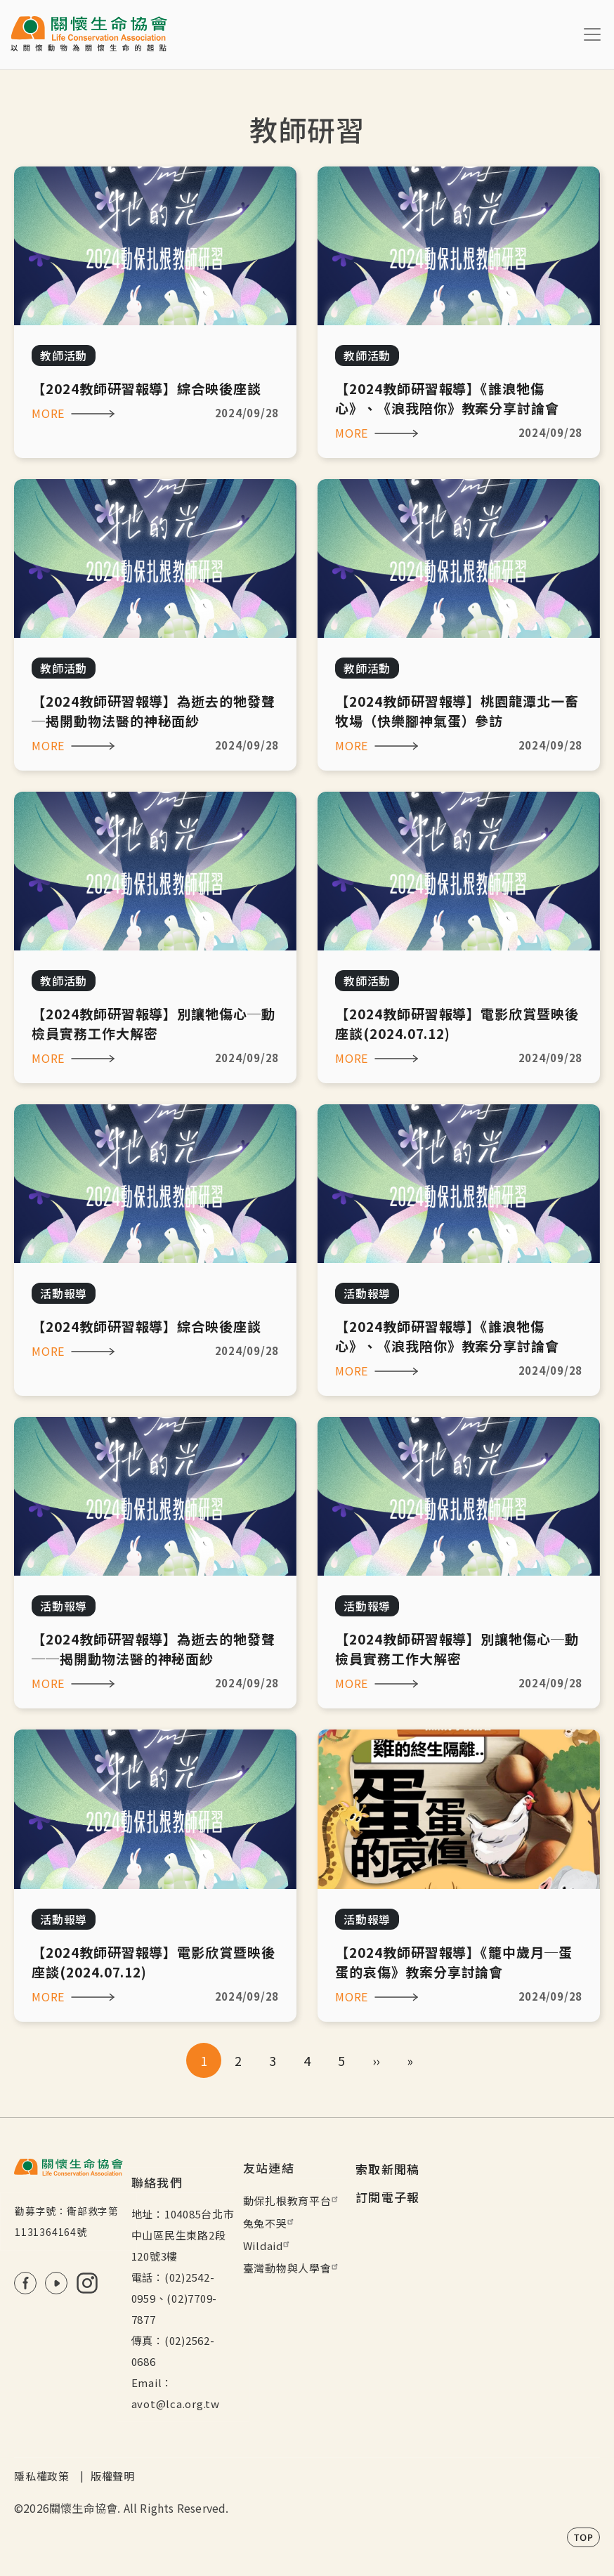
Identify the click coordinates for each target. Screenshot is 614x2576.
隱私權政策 (42, 2476)
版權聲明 (113, 2476)
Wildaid (268, 2245)
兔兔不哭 (270, 2223)
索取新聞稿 (387, 2169)
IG (87, 2283)
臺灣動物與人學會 (292, 2268)
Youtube (56, 2283)
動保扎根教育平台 (292, 2200)
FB (25, 2283)
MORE (48, 413)
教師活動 (63, 355)
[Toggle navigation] (592, 34)
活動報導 (63, 1293)
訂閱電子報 (387, 2197)
